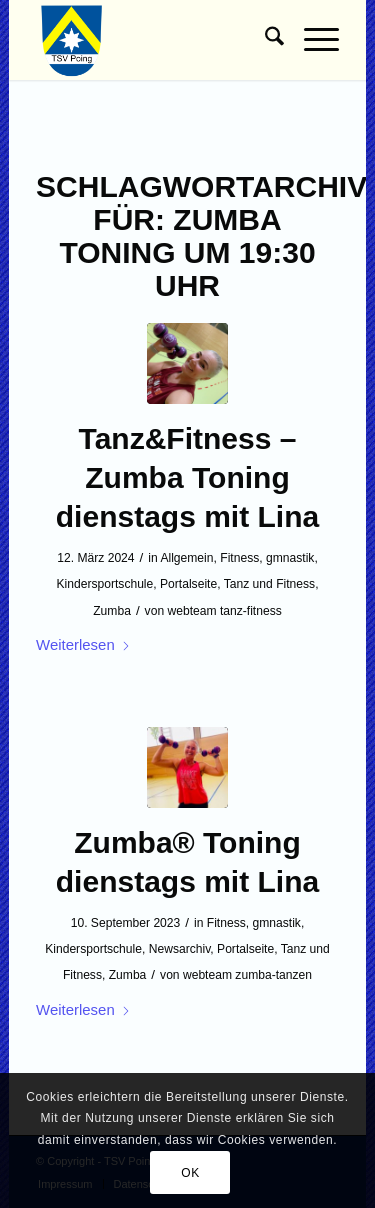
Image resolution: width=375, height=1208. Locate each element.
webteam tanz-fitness (224, 611)
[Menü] (311, 40)
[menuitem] (264, 40)
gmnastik (290, 558)
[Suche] (264, 40)
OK (190, 1173)
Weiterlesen (83, 644)
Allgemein (186, 558)
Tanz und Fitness (269, 584)
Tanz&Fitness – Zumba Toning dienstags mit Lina (187, 477)
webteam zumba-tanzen (247, 975)
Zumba (112, 611)
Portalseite (188, 584)
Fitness (239, 558)
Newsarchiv (180, 949)
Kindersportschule (104, 584)
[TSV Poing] (157, 40)
